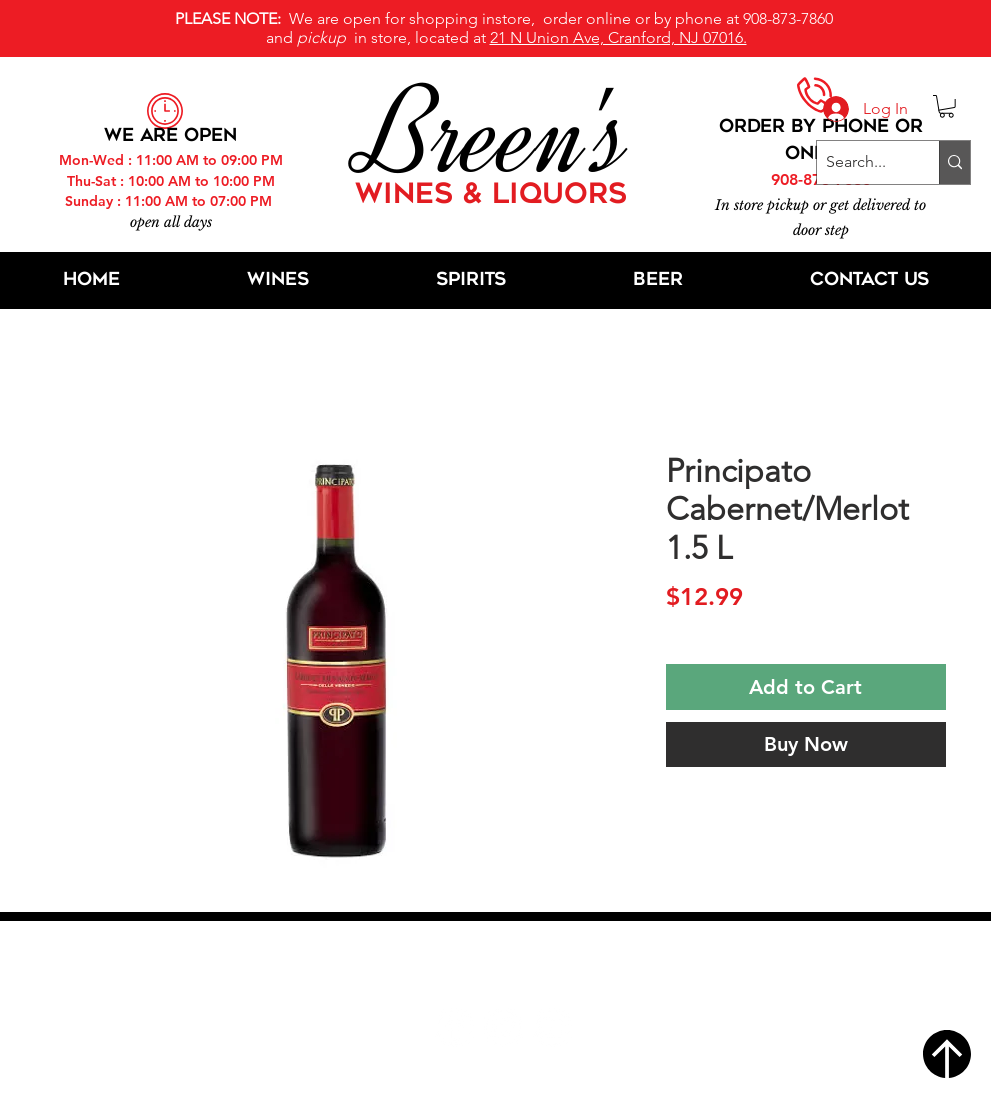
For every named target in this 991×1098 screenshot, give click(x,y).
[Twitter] (503, 1027)
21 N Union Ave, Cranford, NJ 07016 (506, 967)
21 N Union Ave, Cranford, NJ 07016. (618, 37)
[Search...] (861, 162)
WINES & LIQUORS (491, 196)
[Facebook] (454, 1027)
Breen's (496, 135)
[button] (946, 106)
